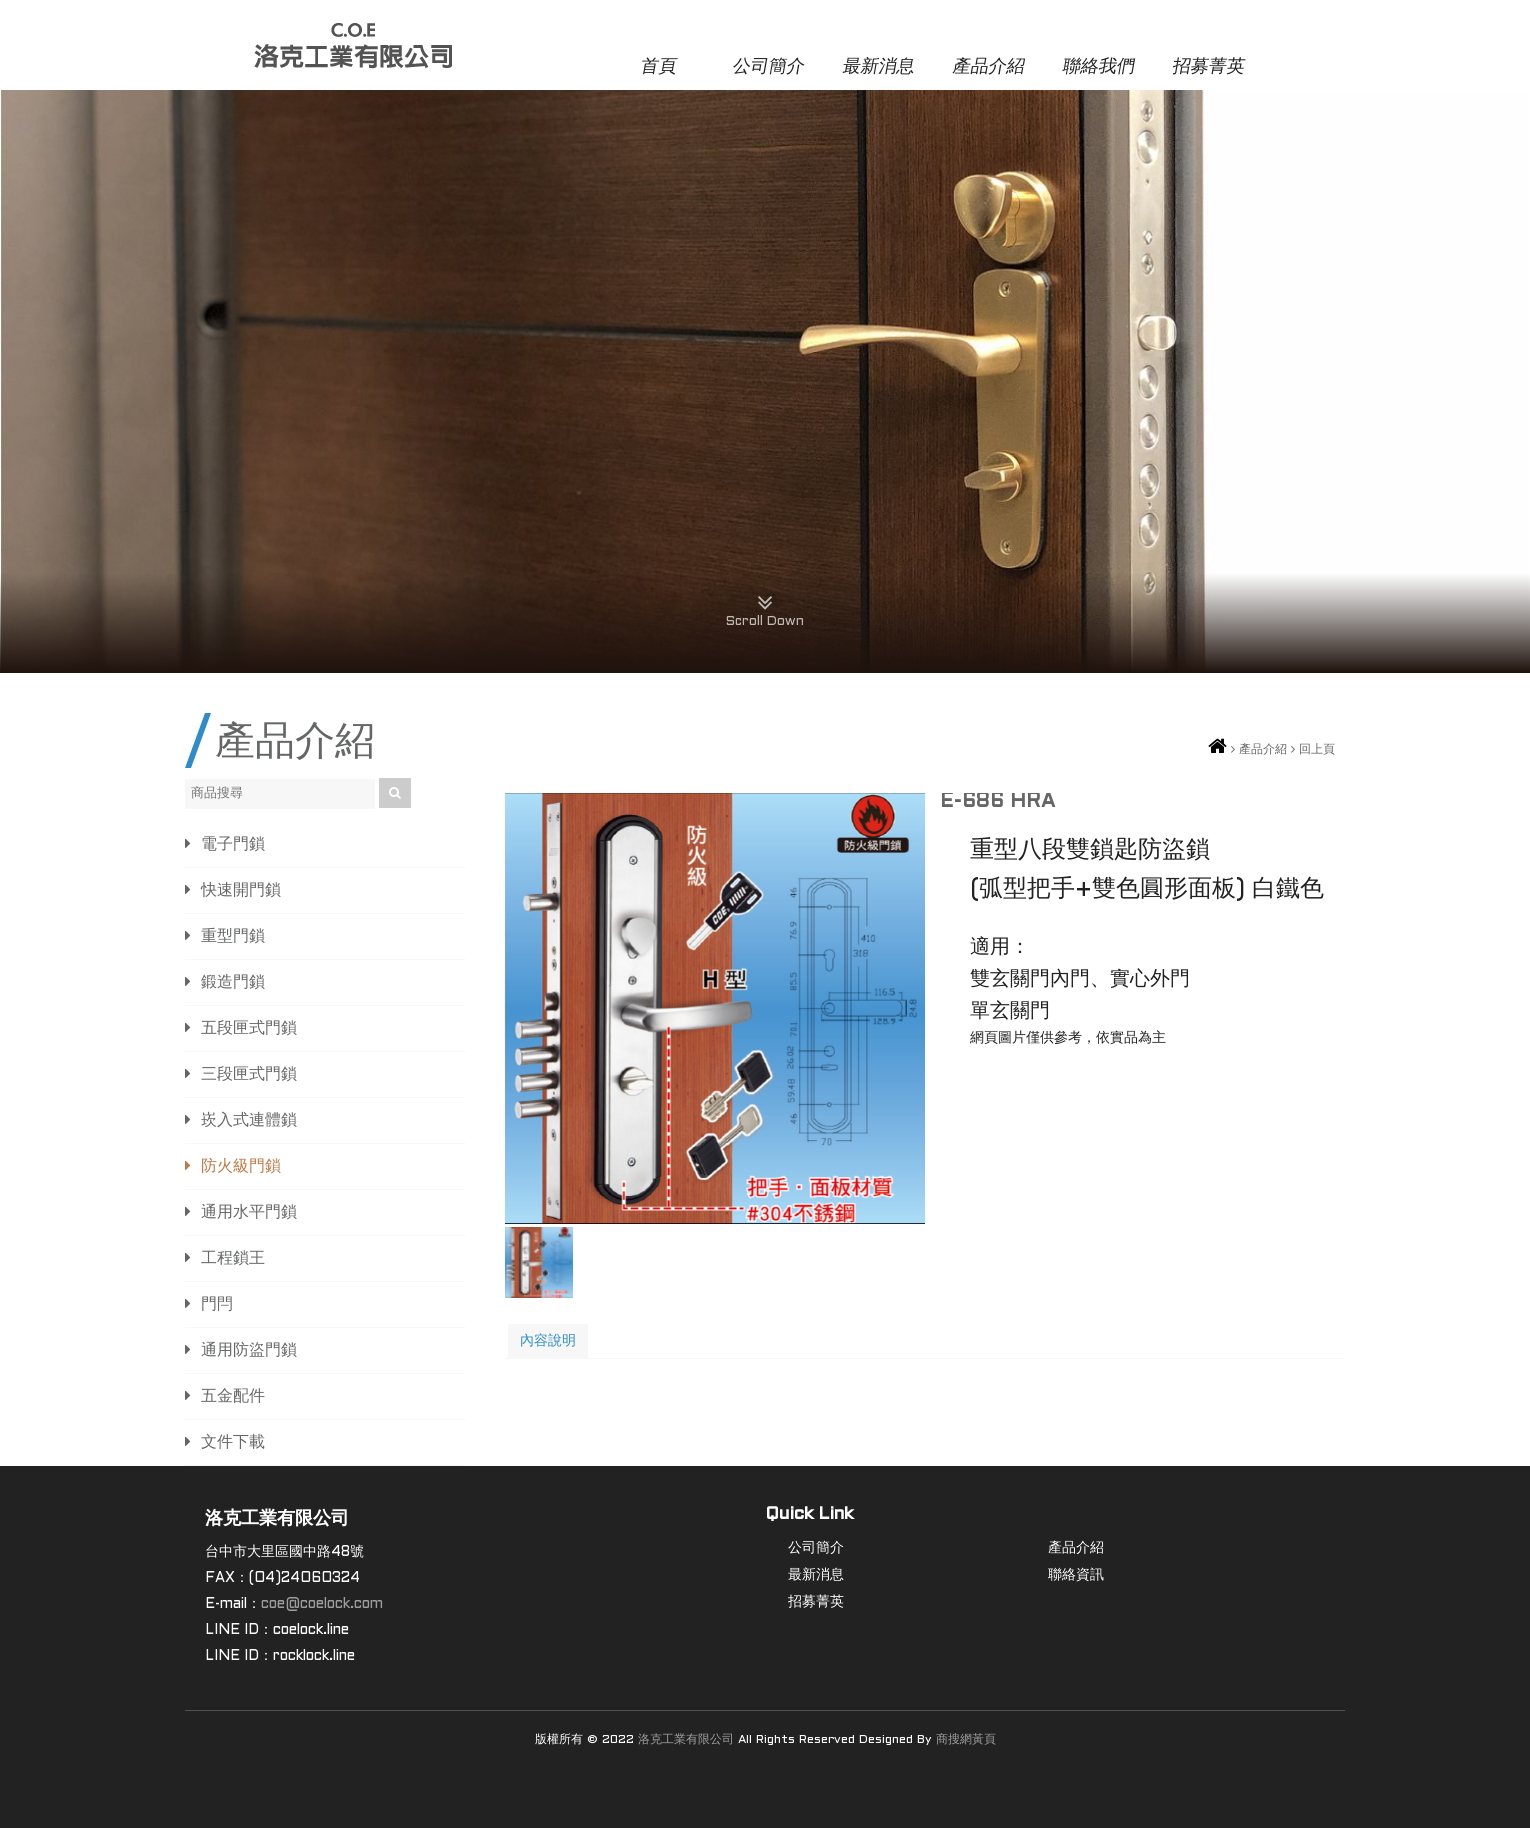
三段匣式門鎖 (249, 1074)
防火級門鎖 (241, 1166)
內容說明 (548, 1341)
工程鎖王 (233, 1258)
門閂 (217, 1304)
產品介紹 (988, 67)
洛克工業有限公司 (686, 1740)
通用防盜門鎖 (249, 1350)
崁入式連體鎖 (249, 1120)
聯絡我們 (1098, 67)
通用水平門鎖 (249, 1212)
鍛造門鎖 (233, 982)
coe (273, 1604)
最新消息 (878, 67)
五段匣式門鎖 (249, 1028)
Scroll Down (765, 606)
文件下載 (233, 1442)
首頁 (658, 67)
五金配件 (233, 1396)
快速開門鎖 (241, 890)
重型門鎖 (233, 936)
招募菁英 (1208, 67)
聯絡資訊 (1076, 1575)
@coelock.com (334, 1604)
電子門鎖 (233, 844)
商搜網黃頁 (966, 1740)
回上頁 (1317, 750)
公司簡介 (768, 67)
